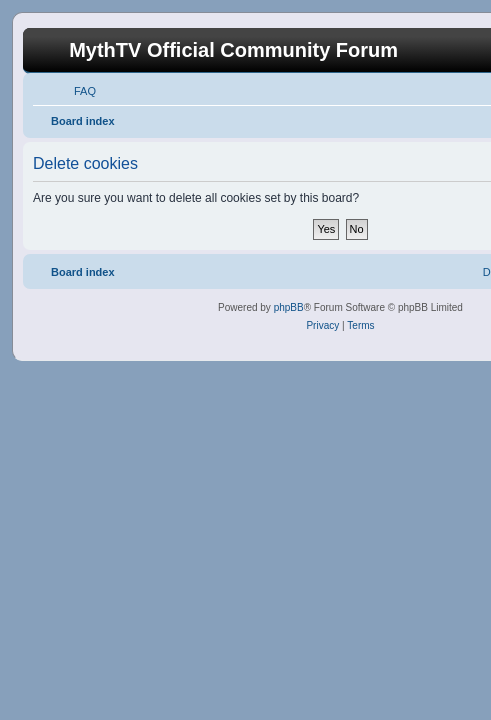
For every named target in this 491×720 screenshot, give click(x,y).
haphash (287, 706)
